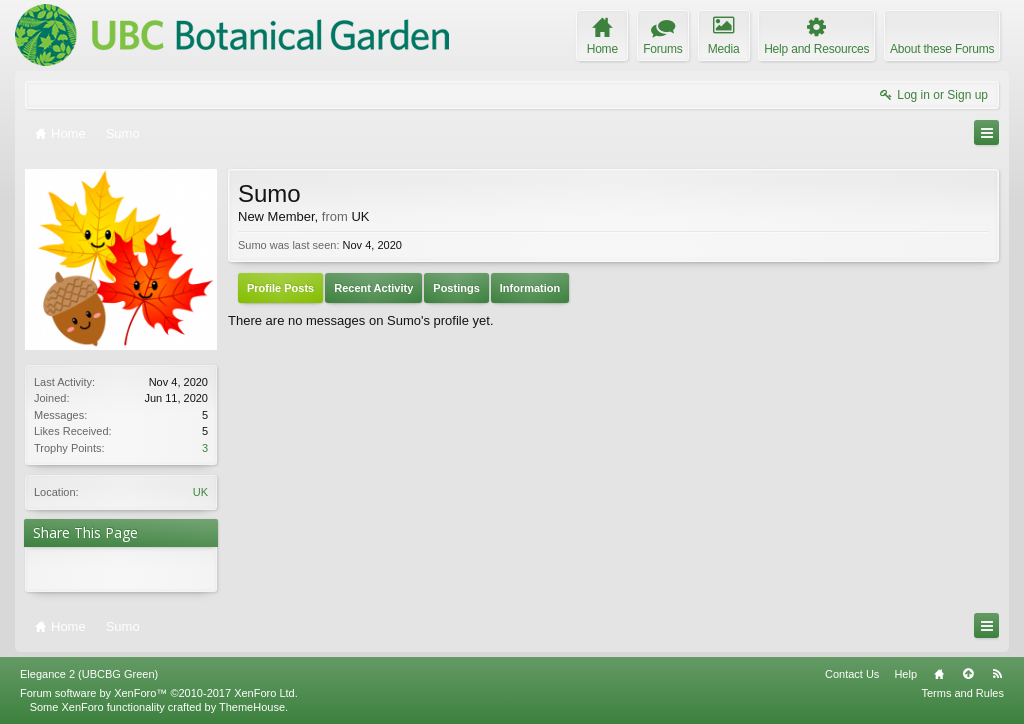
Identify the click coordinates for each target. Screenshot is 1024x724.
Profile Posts (280, 288)
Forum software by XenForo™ (159, 693)
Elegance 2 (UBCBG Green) (89, 674)
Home (939, 674)
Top (968, 674)
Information (530, 288)
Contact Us (852, 674)
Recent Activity (373, 288)
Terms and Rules (962, 693)
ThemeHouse (252, 707)
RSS (997, 674)
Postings (456, 288)
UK (200, 492)
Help (905, 674)
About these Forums (942, 49)
